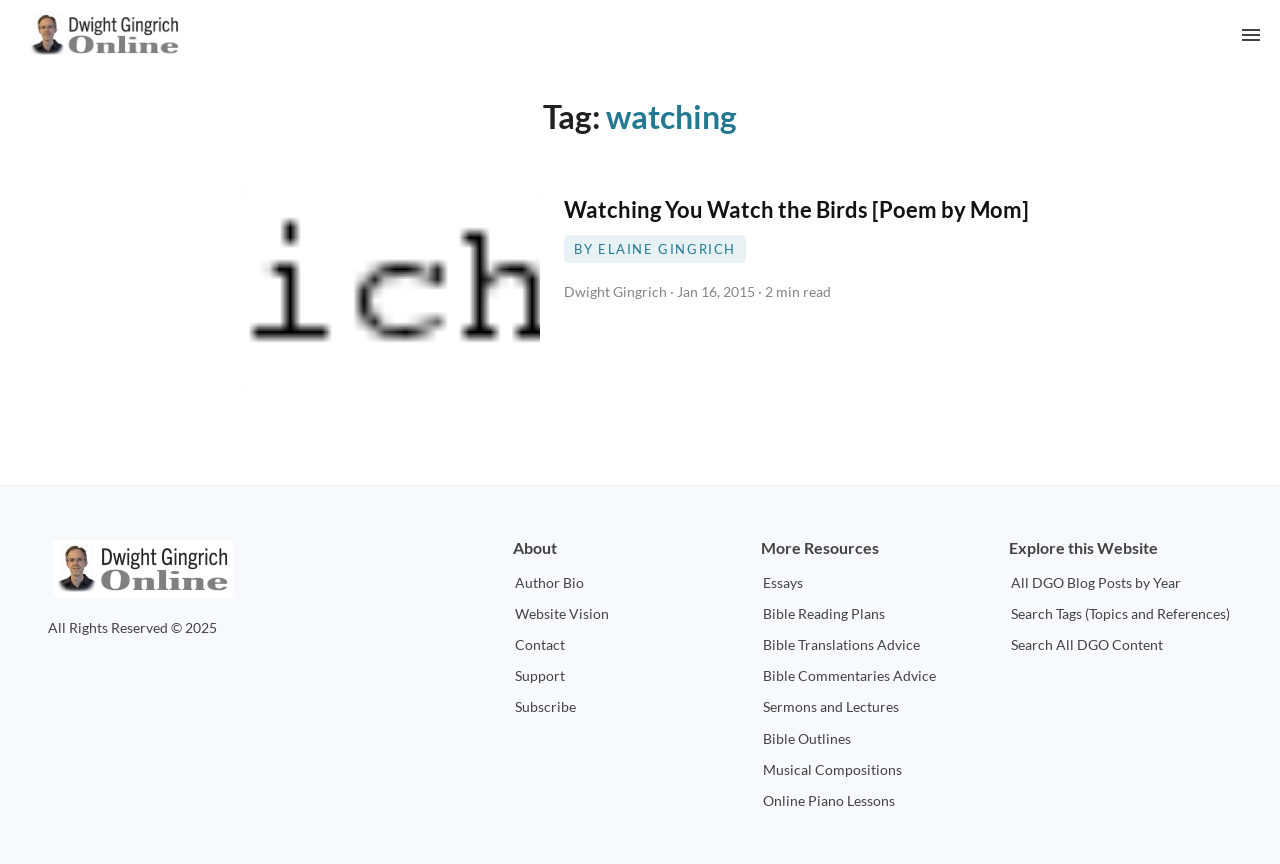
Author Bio (549, 582)
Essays (783, 582)
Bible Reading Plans (824, 613)
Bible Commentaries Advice (849, 675)
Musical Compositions (832, 769)
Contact (540, 644)
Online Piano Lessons (829, 800)
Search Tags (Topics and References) (1120, 613)
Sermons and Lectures (831, 706)
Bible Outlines (807, 738)
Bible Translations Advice (841, 644)
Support (540, 675)
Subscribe (545, 706)
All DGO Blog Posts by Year (1096, 582)
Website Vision (562, 613)
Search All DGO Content (1087, 644)
